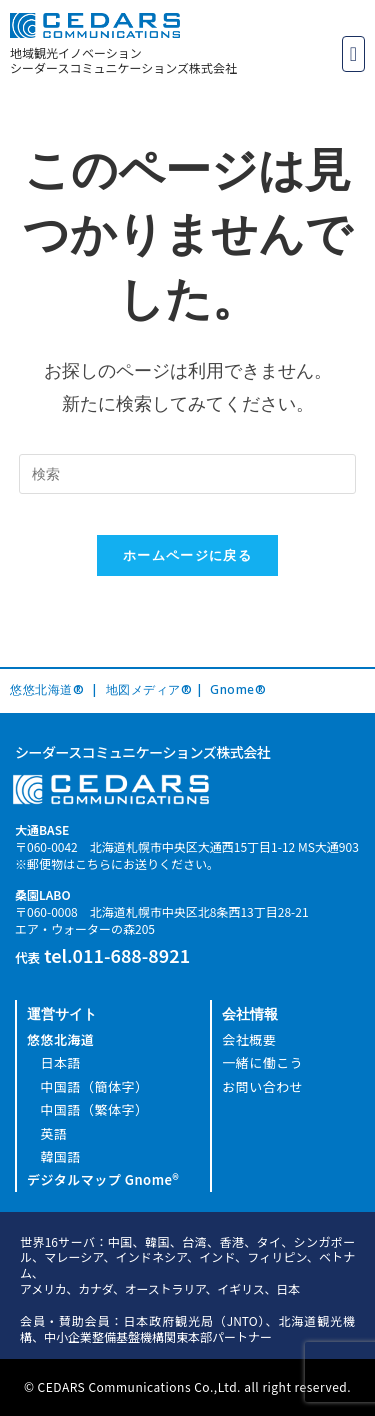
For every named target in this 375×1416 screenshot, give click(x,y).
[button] (353, 54)
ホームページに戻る (187, 555)
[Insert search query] (188, 474)
